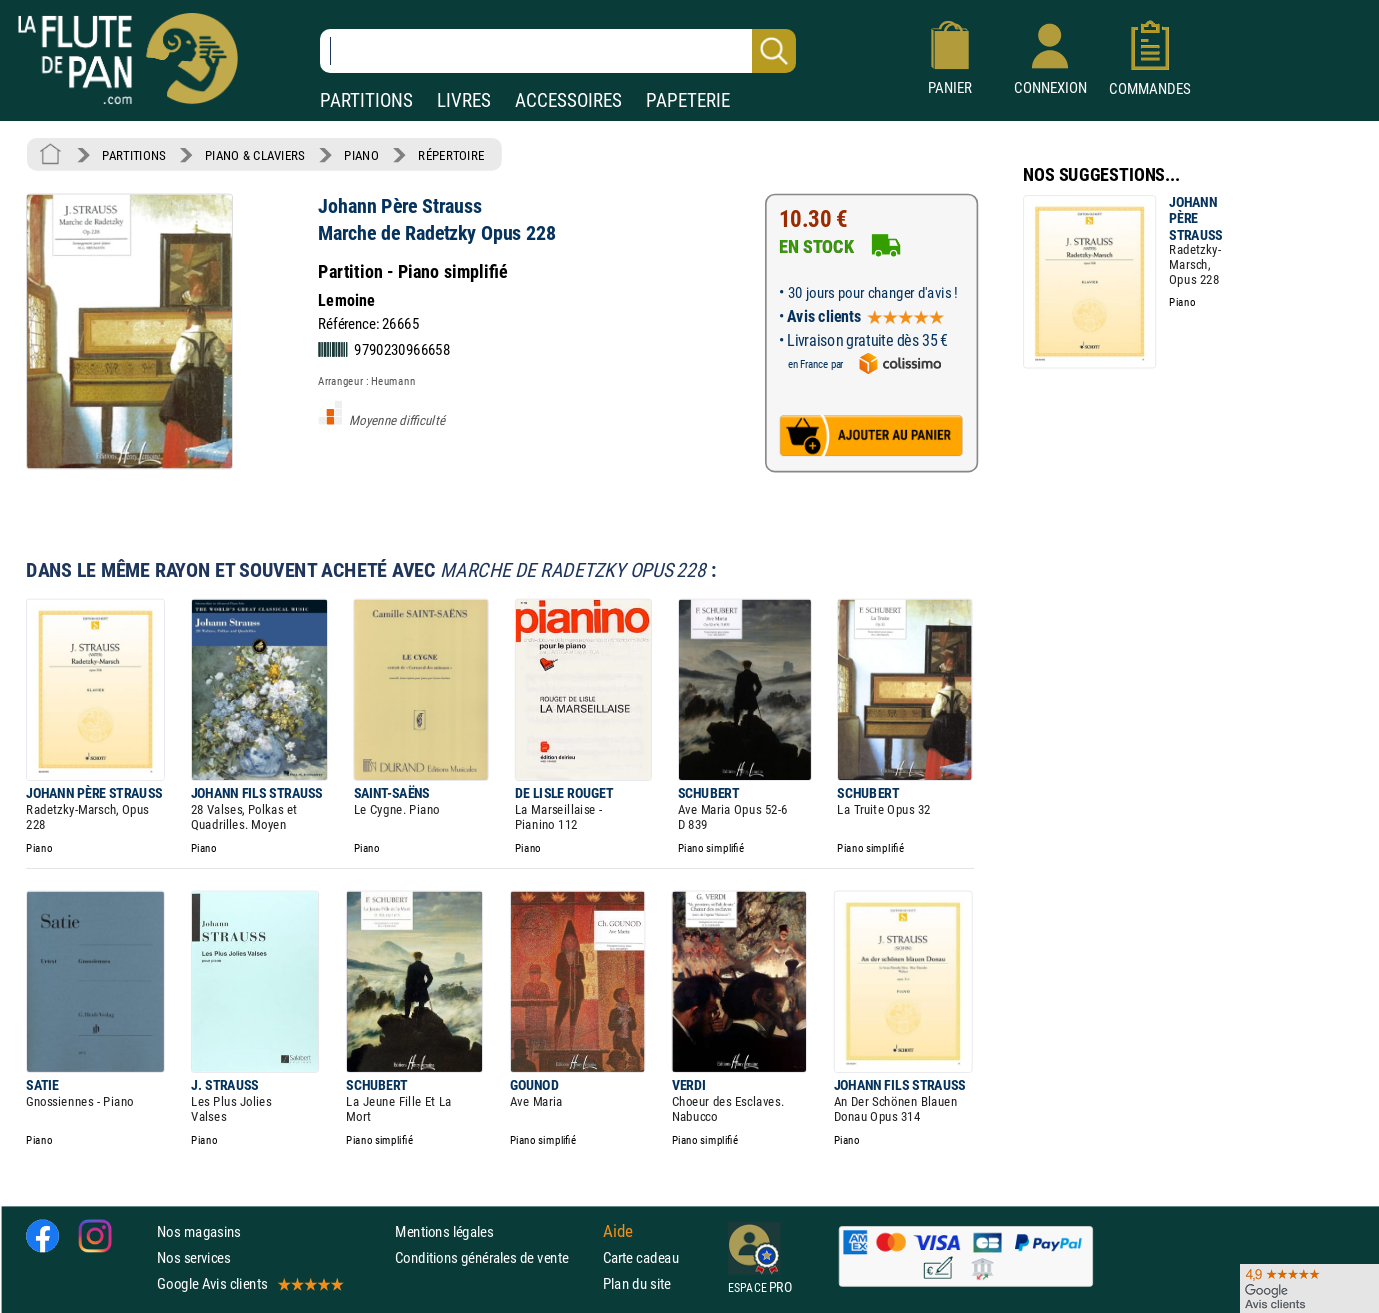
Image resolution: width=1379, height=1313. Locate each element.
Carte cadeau (641, 1257)
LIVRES (464, 100)
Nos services (193, 1257)
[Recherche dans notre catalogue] (558, 51)
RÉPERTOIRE (451, 155)
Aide (618, 1231)
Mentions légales (444, 1231)
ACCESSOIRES (568, 100)
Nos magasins (199, 1231)
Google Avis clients (249, 1283)
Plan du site (637, 1283)
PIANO (361, 155)
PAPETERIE (688, 100)
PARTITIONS (366, 100)
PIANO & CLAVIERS (255, 155)
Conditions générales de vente (494, 1257)
